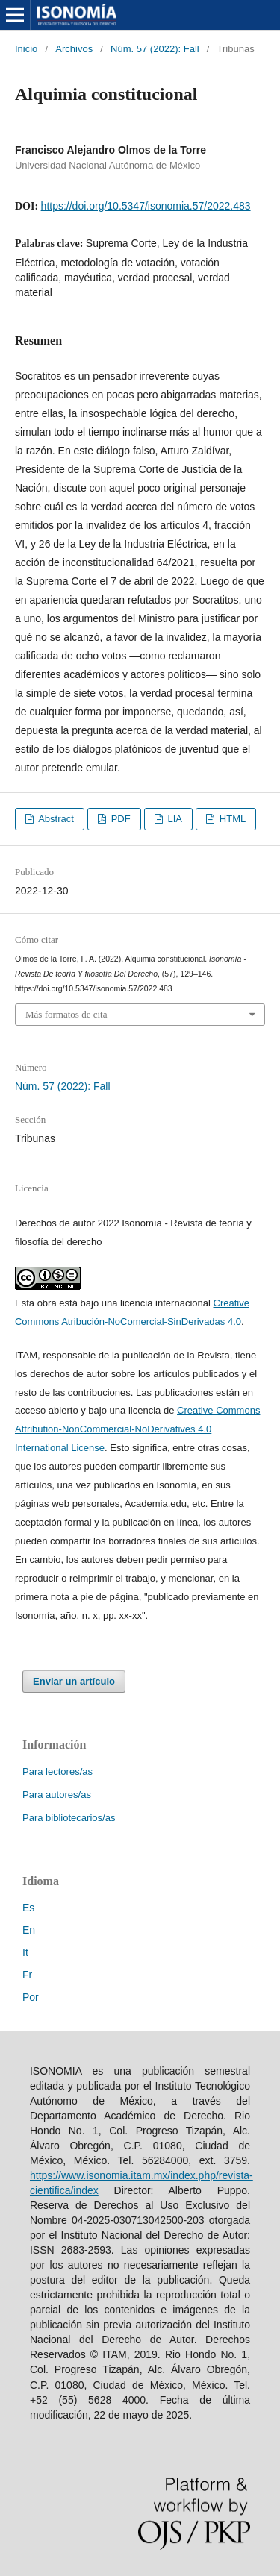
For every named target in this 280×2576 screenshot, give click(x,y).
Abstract (55, 818)
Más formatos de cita (66, 1014)
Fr (27, 1975)
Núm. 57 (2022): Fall (155, 48)
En (28, 1930)
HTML (231, 818)
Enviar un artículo (74, 1681)
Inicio (26, 48)
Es (28, 1908)
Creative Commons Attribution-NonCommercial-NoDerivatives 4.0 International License (137, 1429)
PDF (119, 818)
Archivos (74, 48)
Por (30, 1997)
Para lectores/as (57, 1771)
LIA (173, 818)
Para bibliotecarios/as (68, 1817)
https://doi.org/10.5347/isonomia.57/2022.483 (146, 206)
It (25, 1952)
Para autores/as (56, 1794)
